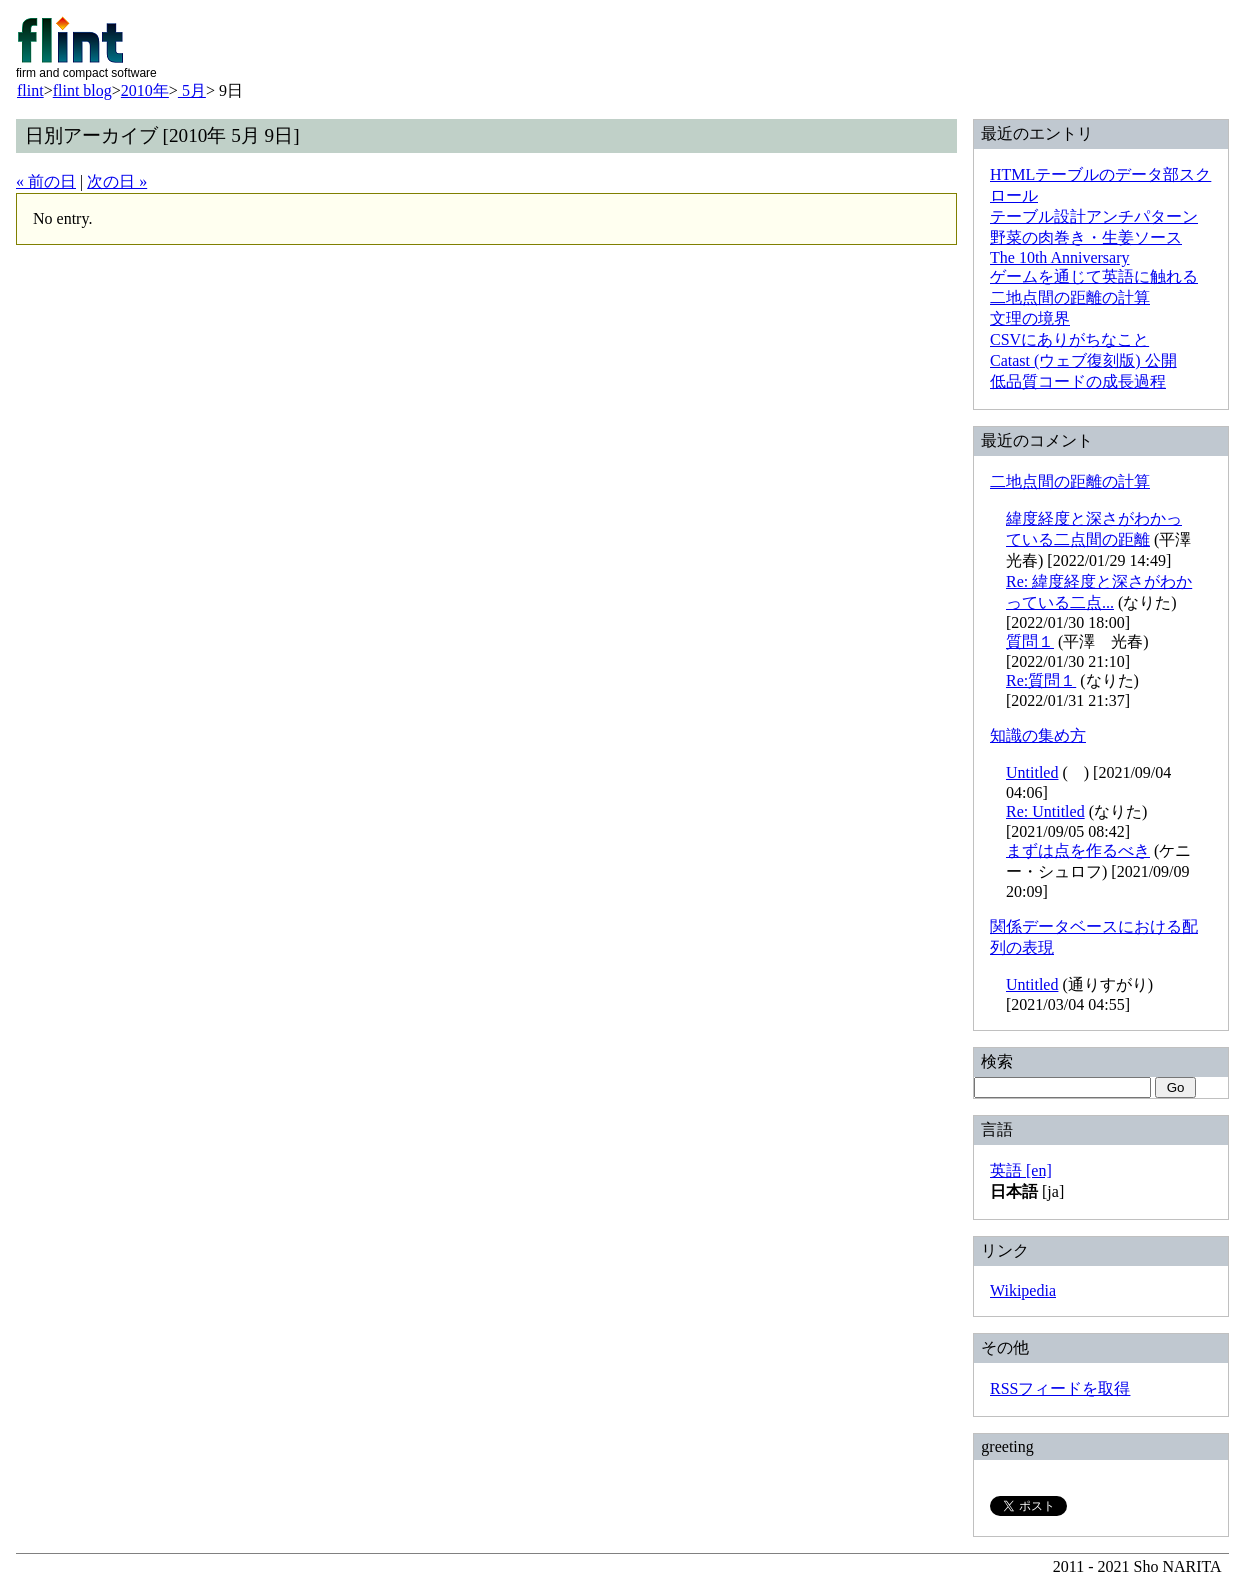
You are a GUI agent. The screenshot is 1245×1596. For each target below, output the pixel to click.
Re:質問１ (1041, 680)
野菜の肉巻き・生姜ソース (1086, 237)
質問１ (1030, 641)
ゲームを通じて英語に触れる (1094, 276)
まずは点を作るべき (1078, 850)
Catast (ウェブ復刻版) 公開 (1083, 360)
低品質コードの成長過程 (1078, 381)
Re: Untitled (1045, 811)
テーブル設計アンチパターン (1094, 216)
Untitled (1032, 772)
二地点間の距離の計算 (1070, 297)
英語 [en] (1021, 1170)
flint (30, 90)
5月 (192, 90)
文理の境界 (1030, 318)
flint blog (82, 90)
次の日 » (117, 181)
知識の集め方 (1038, 735)
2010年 (145, 90)
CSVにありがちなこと (1069, 339)
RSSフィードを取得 (1060, 1388)
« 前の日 (46, 181)
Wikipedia (1023, 1290)
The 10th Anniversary (1060, 257)
